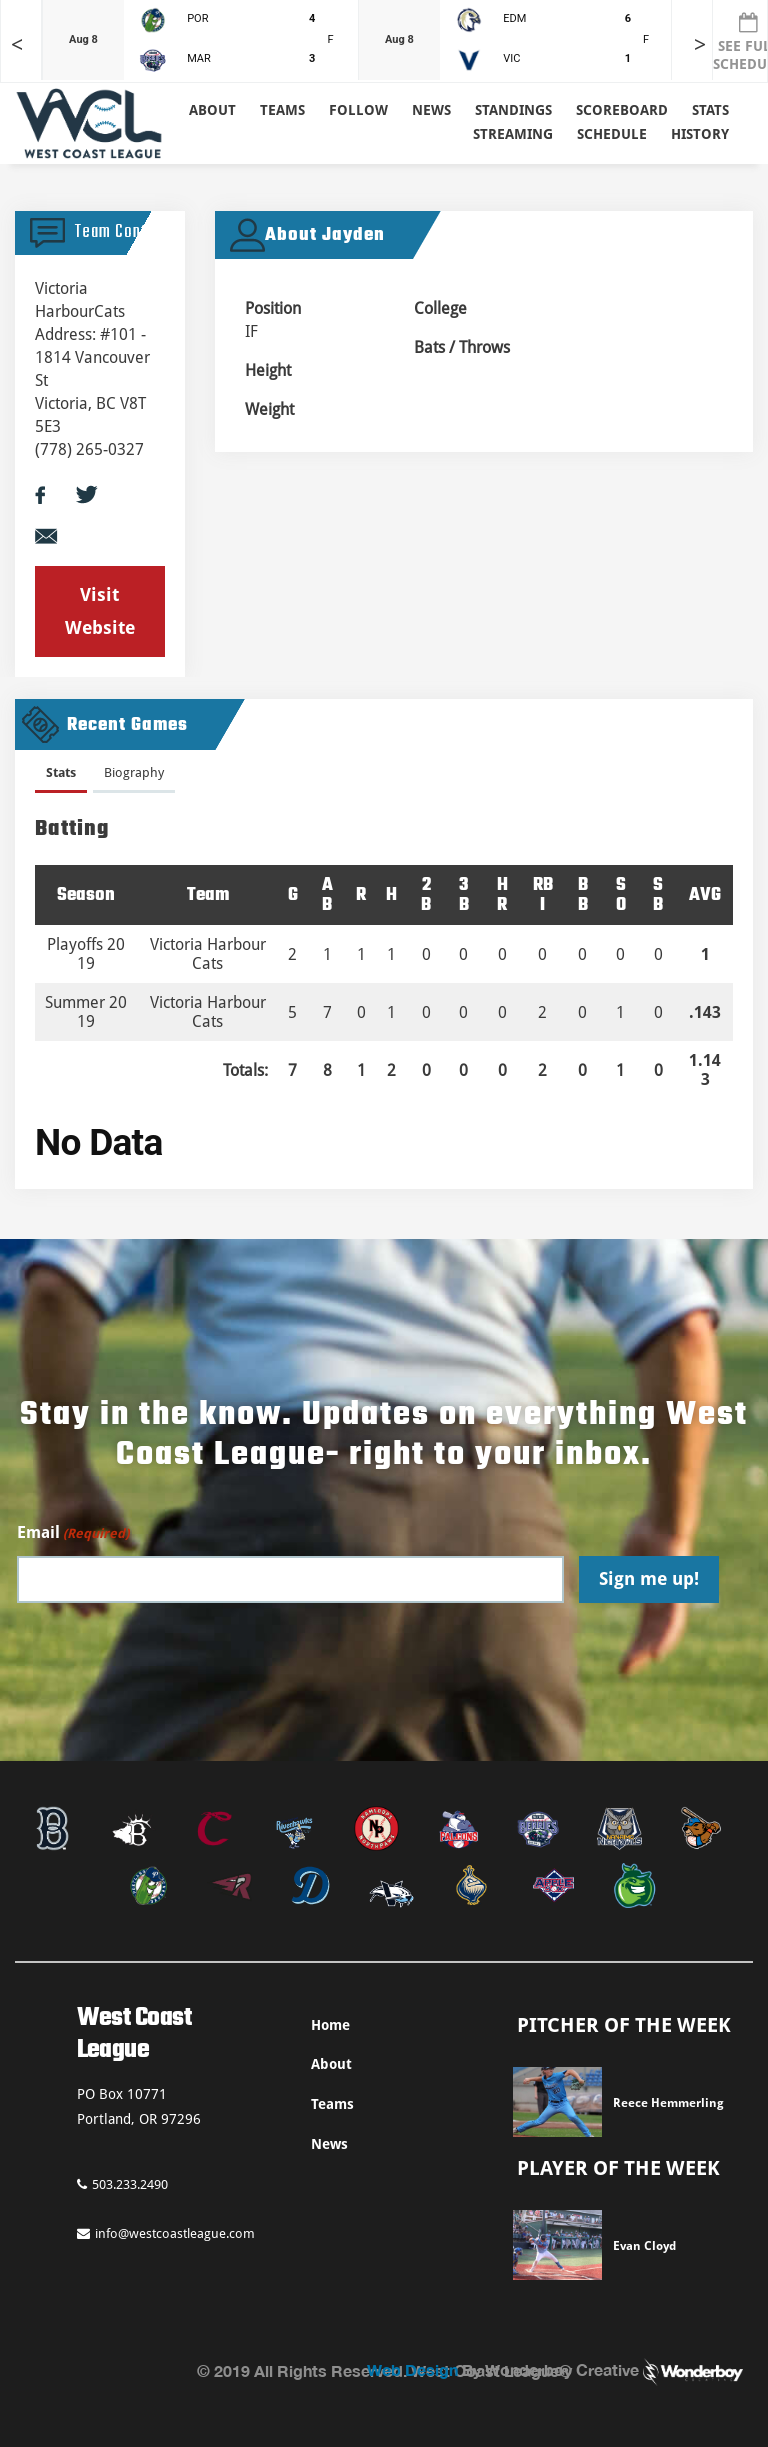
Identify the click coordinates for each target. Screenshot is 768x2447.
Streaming (513, 134)
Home (330, 2025)
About (212, 110)
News (431, 110)
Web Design (412, 2369)
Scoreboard (622, 110)
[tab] (61, 776)
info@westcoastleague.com (166, 2233)
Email (73, 1533)
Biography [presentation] (134, 772)
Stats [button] (710, 110)
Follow (358, 110)
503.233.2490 (122, 2184)
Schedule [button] (612, 134)
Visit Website (100, 610)
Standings (513, 110)
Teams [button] (282, 110)
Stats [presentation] (61, 772)
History (700, 134)
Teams (332, 2104)
